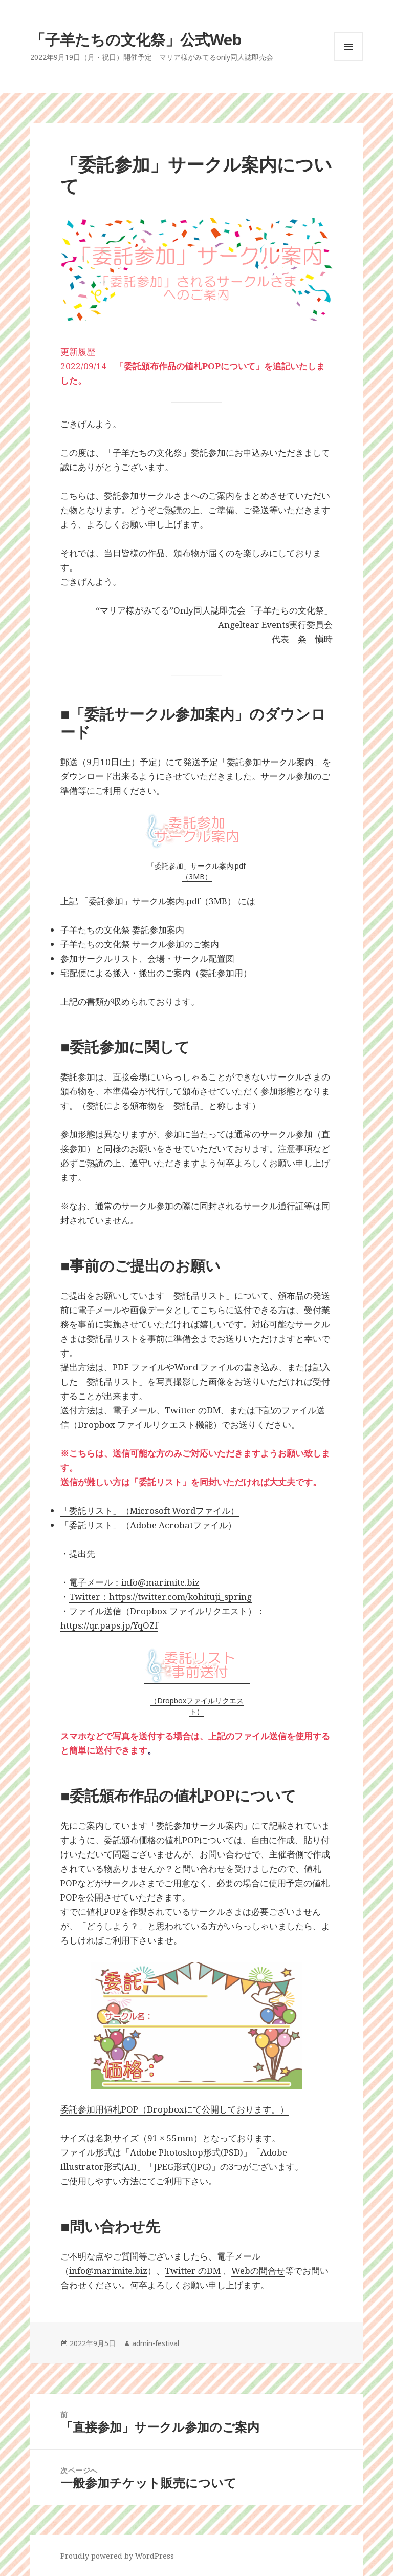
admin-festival (155, 2343)
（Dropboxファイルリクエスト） (197, 1706)
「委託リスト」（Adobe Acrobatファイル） (148, 1525)
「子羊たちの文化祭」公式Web (136, 39)
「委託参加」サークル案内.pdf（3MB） (196, 871)
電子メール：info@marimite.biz (134, 1582)
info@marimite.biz (108, 2270)
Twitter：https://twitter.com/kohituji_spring (160, 1596)
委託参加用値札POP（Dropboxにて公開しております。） (174, 2109)
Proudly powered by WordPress (117, 2556)
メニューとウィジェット (348, 60)
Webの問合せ (258, 2270)
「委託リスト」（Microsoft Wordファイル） (149, 1510)
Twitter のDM (193, 2270)
